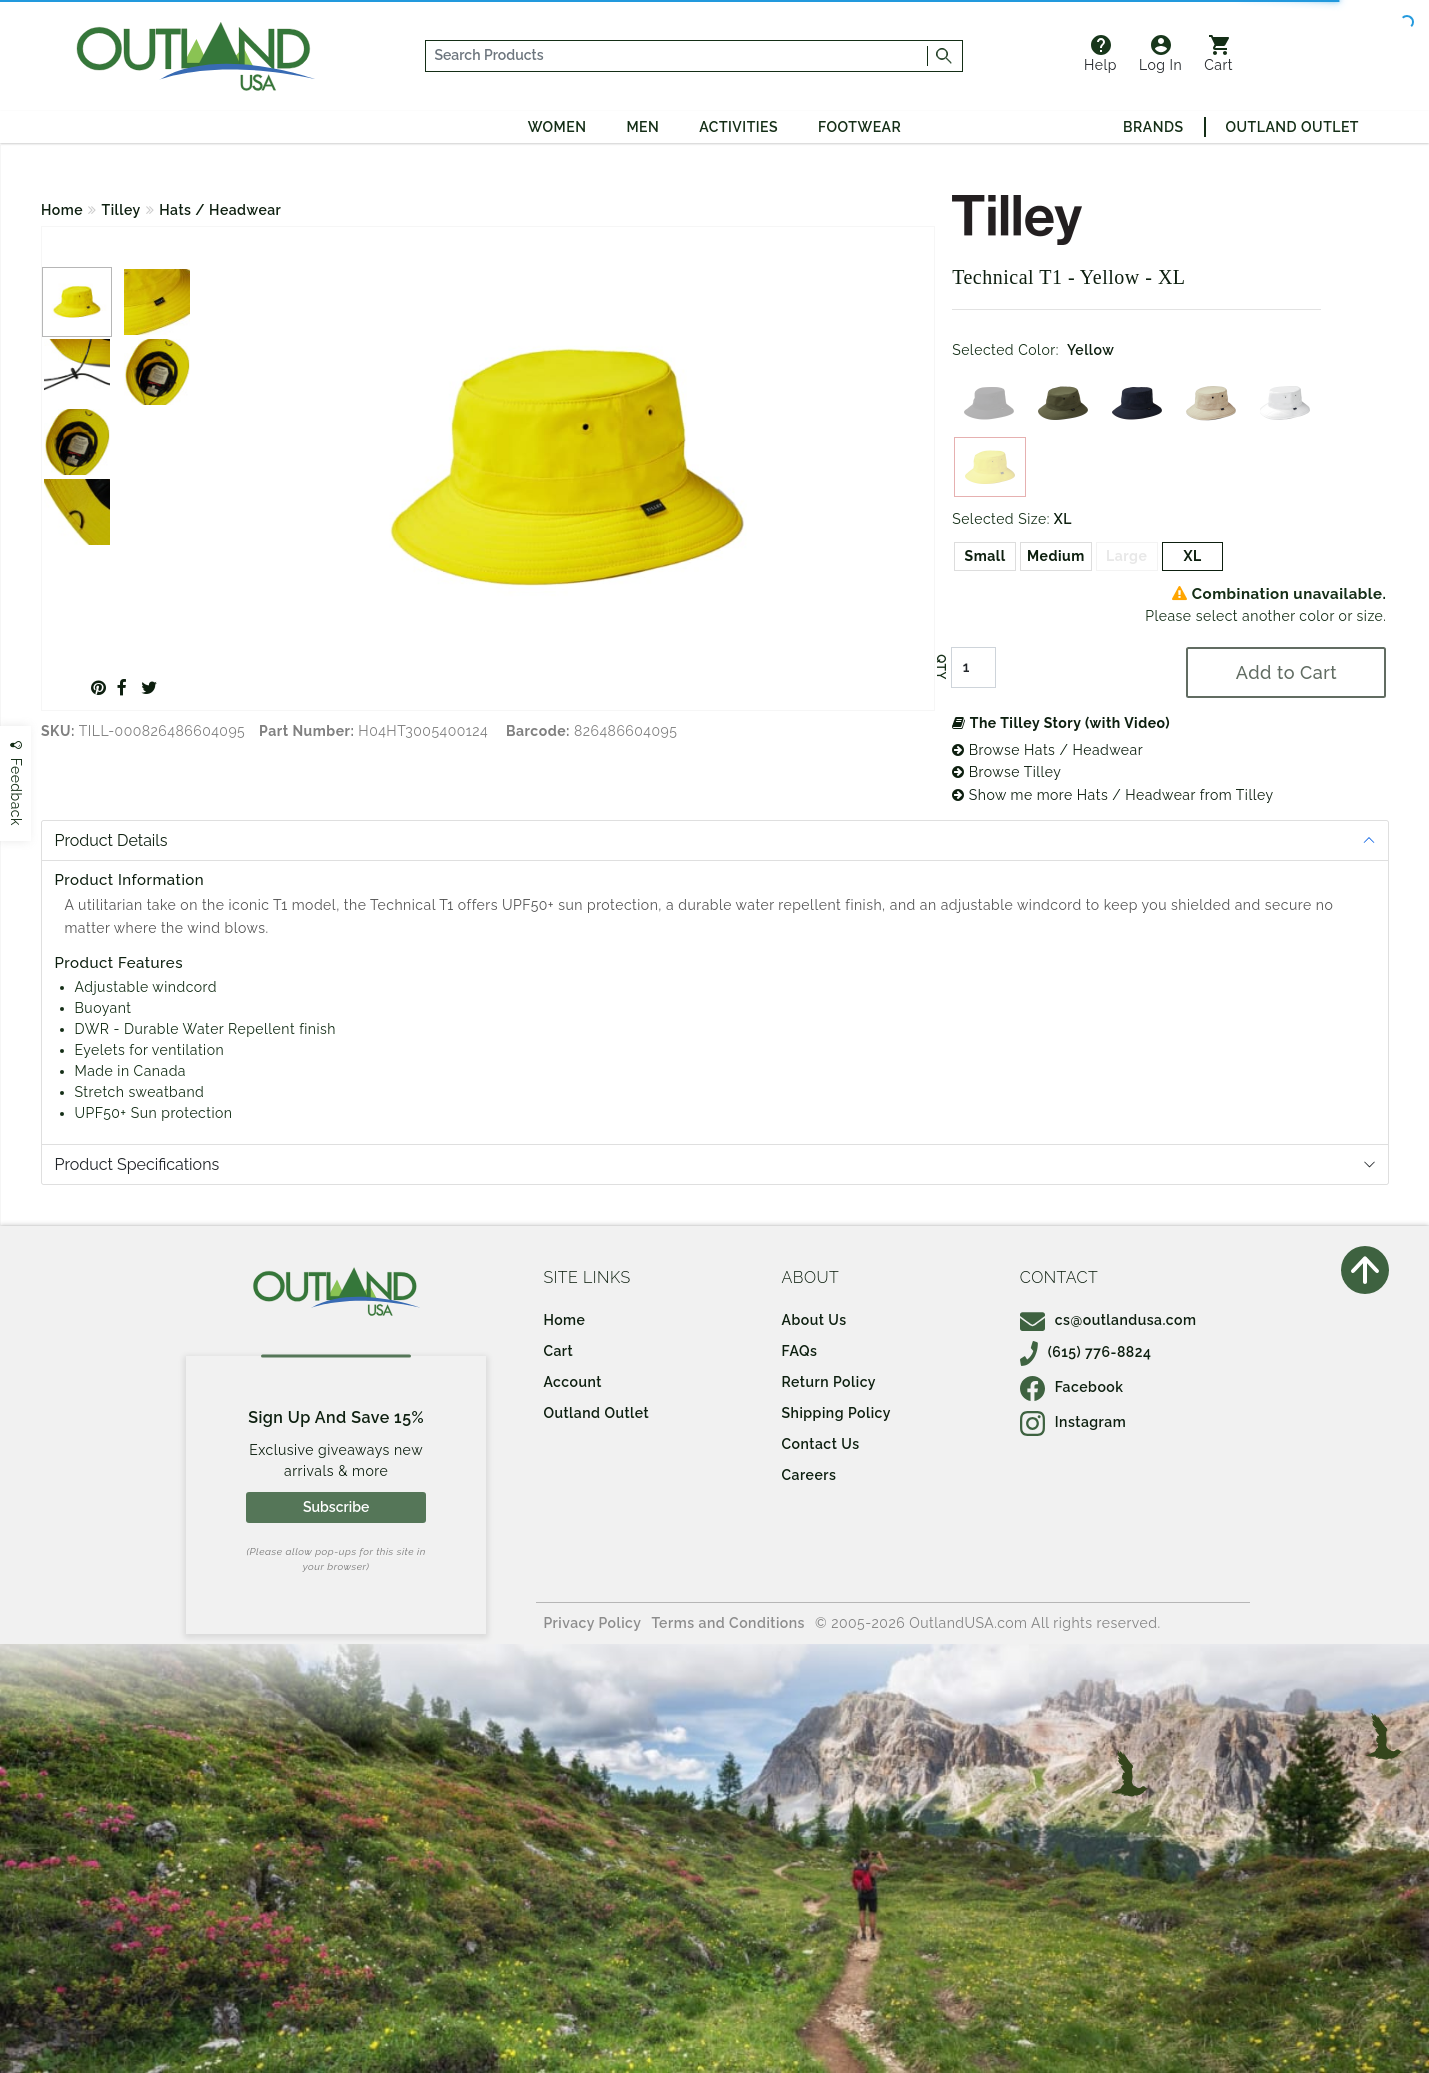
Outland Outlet (1292, 127)
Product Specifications (137, 1164)
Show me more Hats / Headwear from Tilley (1112, 795)
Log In (1160, 54)
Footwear (859, 127)
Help (1100, 54)
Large (1126, 556)
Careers (809, 1475)
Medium (1056, 556)
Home (62, 210)
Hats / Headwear (220, 210)
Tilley (121, 210)
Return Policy (829, 1382)
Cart (1218, 54)
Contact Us (821, 1444)
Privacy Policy (592, 1623)
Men (642, 127)
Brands (1153, 127)
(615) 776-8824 (1086, 1352)
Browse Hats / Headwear (1047, 750)
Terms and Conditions (728, 1623)
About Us (814, 1320)
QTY (941, 667)
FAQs (800, 1351)
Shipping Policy (836, 1413)
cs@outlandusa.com (1108, 1320)
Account (572, 1382)
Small (985, 556)
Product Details (111, 840)
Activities (738, 127)
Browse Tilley (1006, 772)
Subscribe (336, 1507)
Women (557, 127)
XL (1192, 556)
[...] (677, 56)
